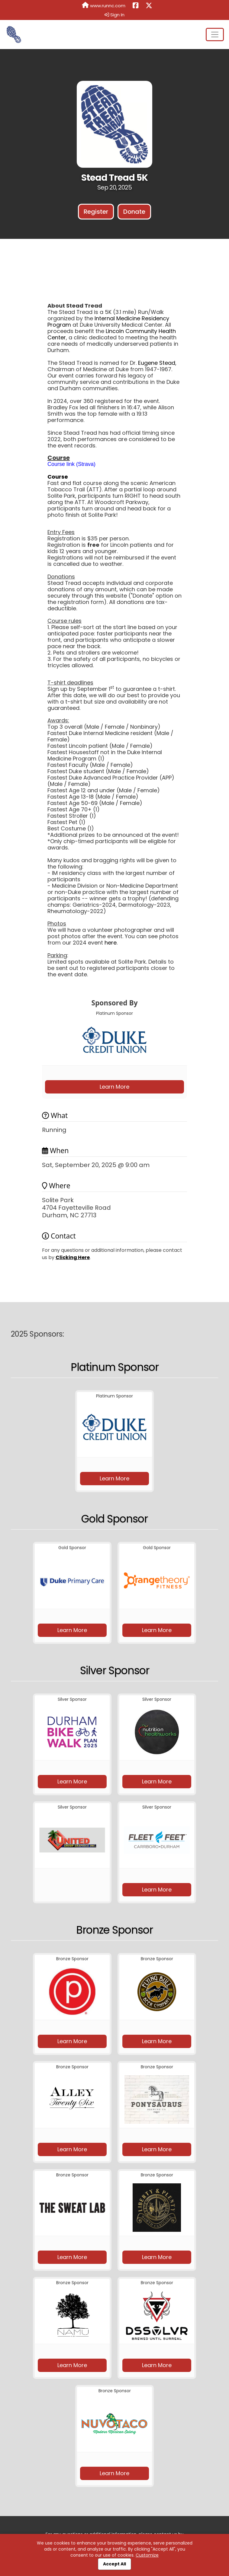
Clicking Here (73, 1257)
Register (96, 211)
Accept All (114, 2564)
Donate (134, 211)
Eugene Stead (156, 363)
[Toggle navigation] (215, 34)
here (111, 942)
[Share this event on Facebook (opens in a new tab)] (135, 5)
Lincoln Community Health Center (111, 334)
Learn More (114, 1086)
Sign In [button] (114, 15)
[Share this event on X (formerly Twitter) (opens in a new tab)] (149, 5)
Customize (147, 2555)
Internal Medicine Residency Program (108, 321)
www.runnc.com (103, 5)
